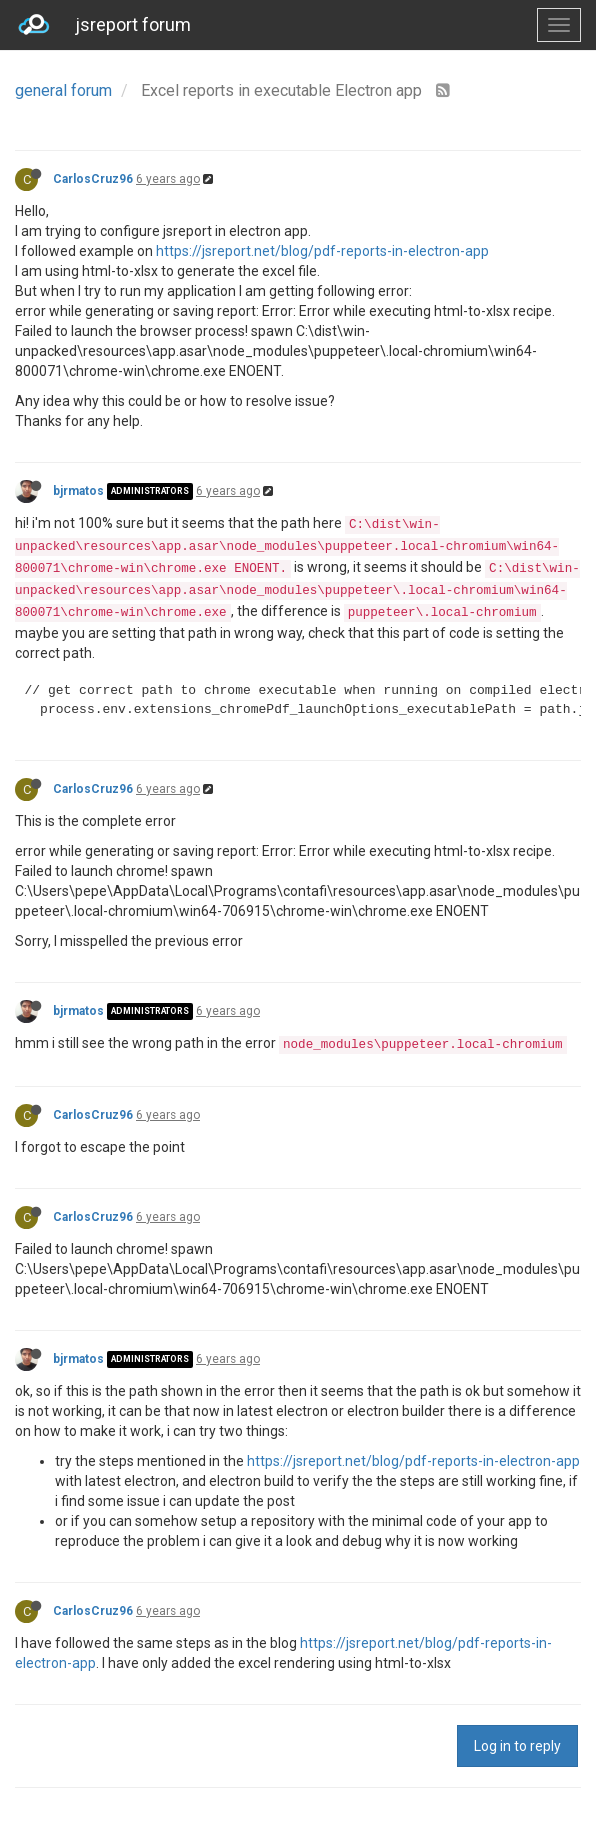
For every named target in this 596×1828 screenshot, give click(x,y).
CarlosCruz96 (93, 179)
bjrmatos (78, 491)
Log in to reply (517, 1746)
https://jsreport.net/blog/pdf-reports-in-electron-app (322, 251)
